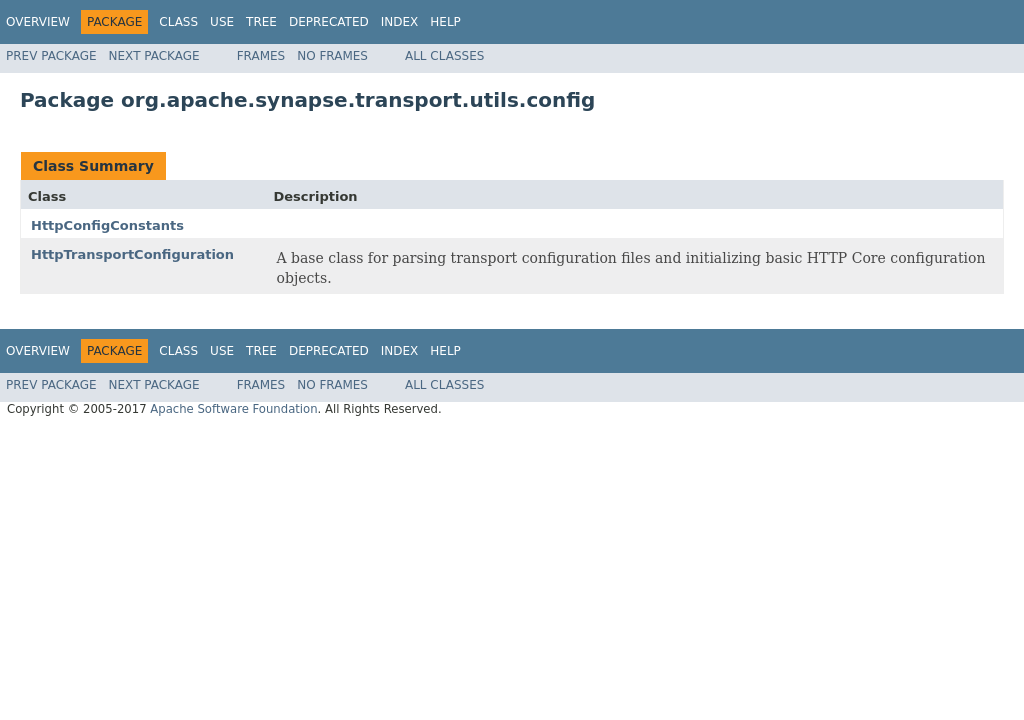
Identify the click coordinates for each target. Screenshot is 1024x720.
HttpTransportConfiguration (132, 254)
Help (445, 22)
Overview (38, 22)
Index (400, 22)
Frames (261, 56)
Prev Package (51, 56)
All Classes (444, 56)
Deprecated (329, 22)
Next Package (154, 56)
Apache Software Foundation (233, 409)
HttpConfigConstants (107, 225)
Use (222, 22)
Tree (261, 22)
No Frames (332, 56)
